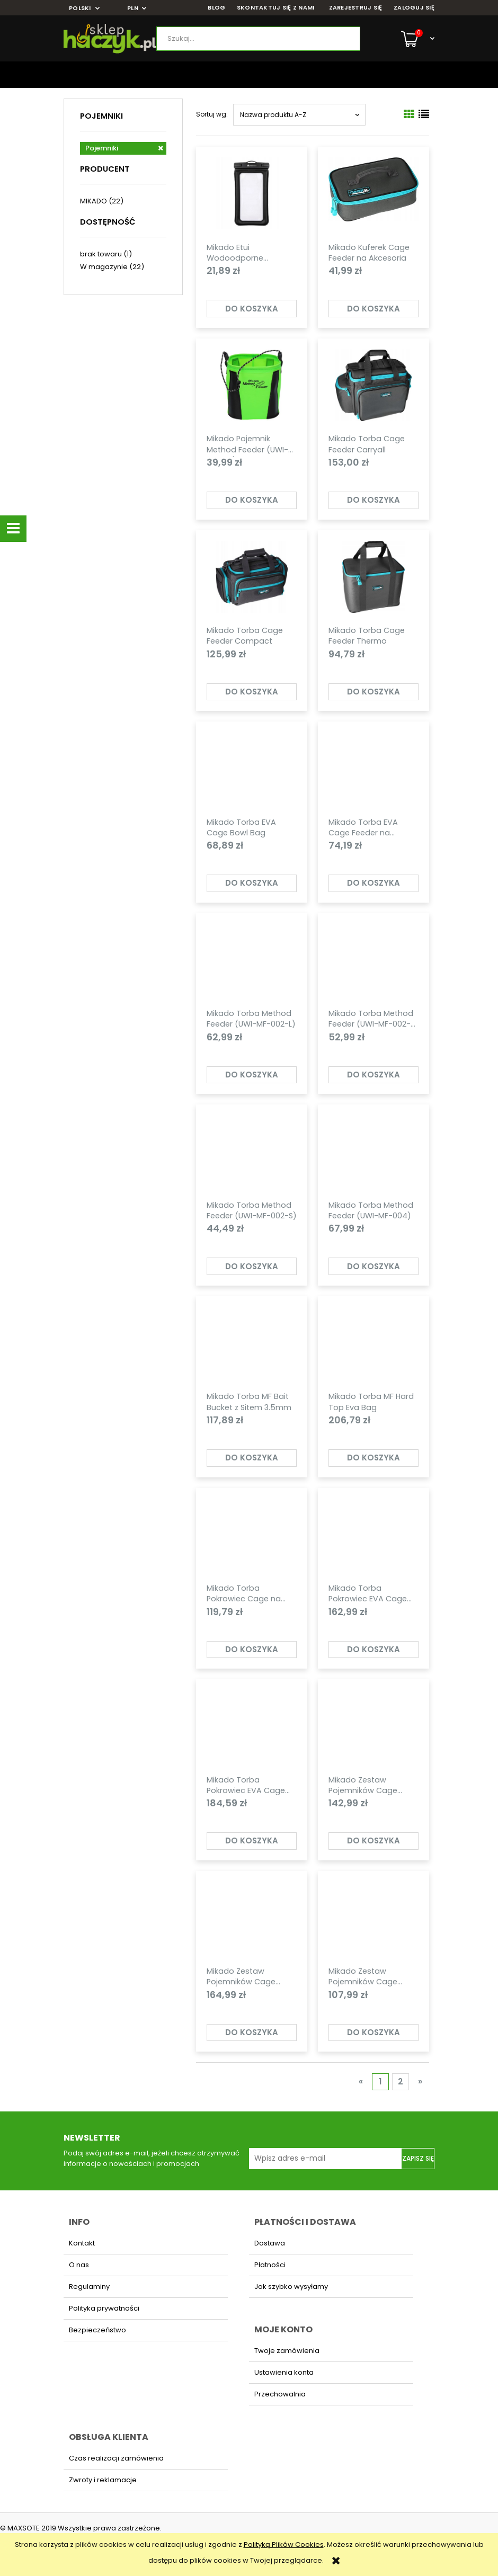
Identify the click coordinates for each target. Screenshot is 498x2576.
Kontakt (82, 2243)
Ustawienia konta (284, 2372)
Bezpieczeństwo (97, 2330)
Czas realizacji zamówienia (116, 2458)
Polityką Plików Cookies (284, 2544)
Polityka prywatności (104, 2308)
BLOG (216, 8)
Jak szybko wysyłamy (291, 2286)
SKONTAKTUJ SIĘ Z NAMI (276, 8)
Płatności (270, 2265)
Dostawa (269, 2243)
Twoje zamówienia (286, 2351)
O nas (79, 2265)
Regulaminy (89, 2286)
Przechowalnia (280, 2394)
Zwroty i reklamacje (103, 2480)
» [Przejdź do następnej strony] (420, 2081)
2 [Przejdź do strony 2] (400, 2081)
